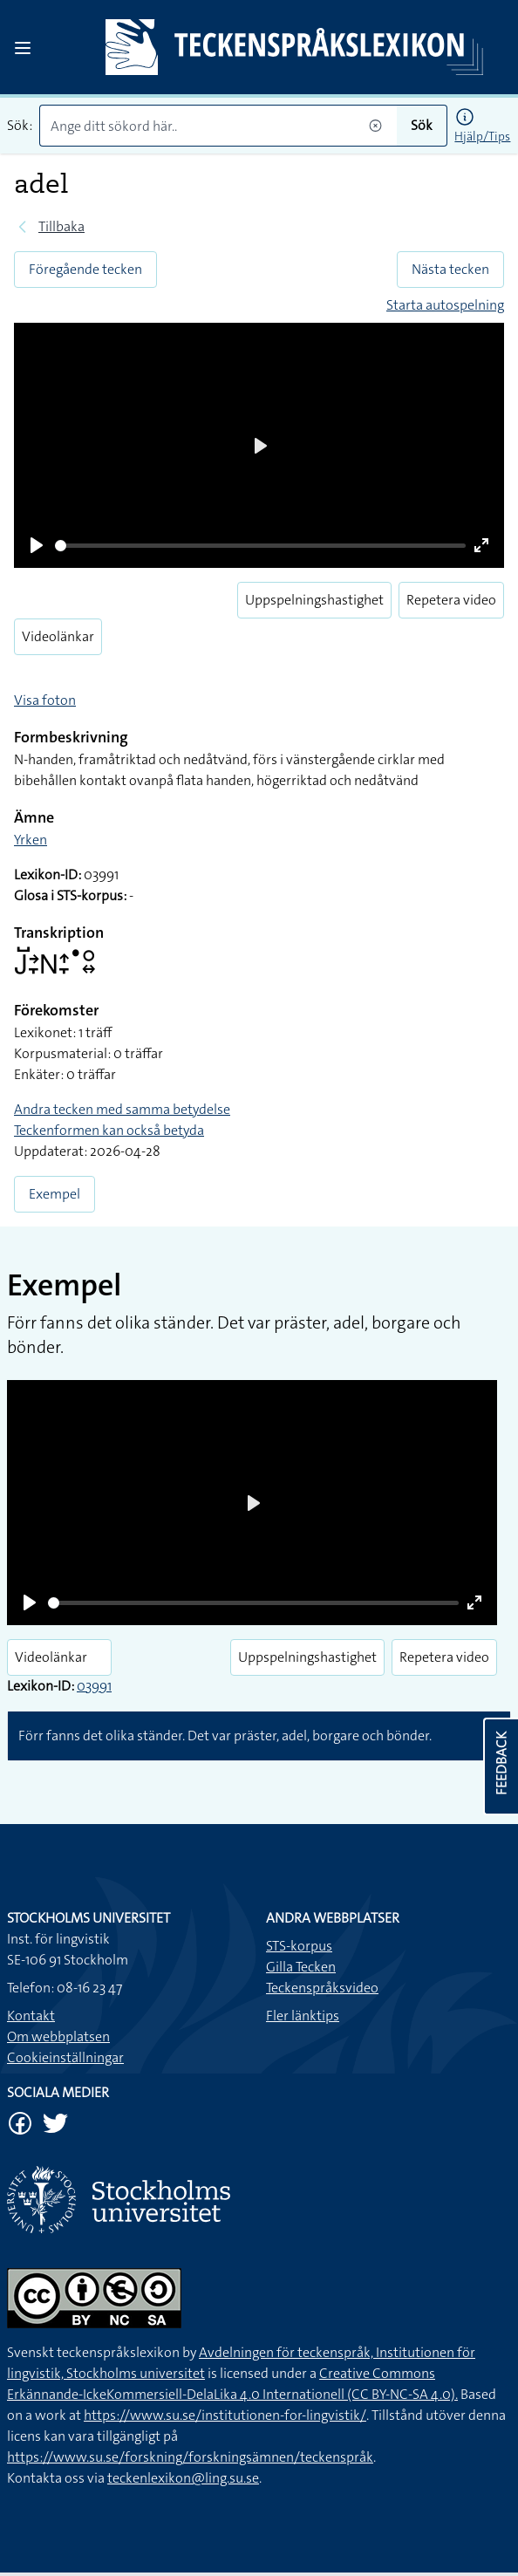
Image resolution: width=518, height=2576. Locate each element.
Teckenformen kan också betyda (109, 1130)
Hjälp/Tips (482, 136)
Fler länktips (302, 2015)
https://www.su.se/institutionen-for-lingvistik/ (225, 2415)
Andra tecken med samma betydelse (122, 1109)
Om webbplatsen (58, 2036)
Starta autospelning (445, 305)
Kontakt (31, 2015)
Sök (422, 125)
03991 (94, 1686)
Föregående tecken (85, 269)
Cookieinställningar (65, 2057)
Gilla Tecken (301, 1967)
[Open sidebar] (23, 48)
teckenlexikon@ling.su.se (183, 2478)
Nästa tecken (450, 269)
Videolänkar (58, 636)
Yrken (30, 839)
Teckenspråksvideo (322, 1987)
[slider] (260, 545)
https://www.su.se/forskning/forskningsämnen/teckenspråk (190, 2457)
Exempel (54, 1194)
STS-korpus (299, 1946)
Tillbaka (61, 226)
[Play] (37, 545)
